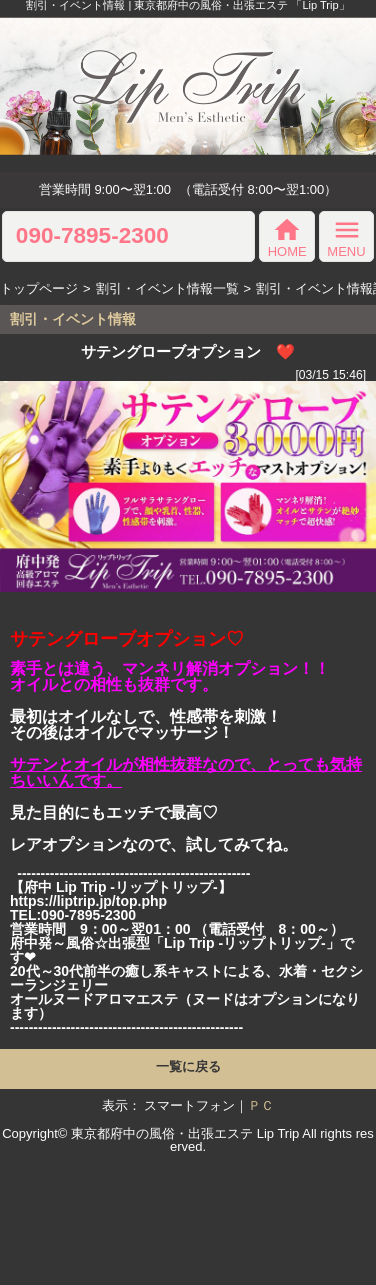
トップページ (39, 288)
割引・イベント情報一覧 (167, 288)
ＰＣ (261, 1105)
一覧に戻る (188, 1066)
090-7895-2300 (92, 236)
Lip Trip (278, 1133)
